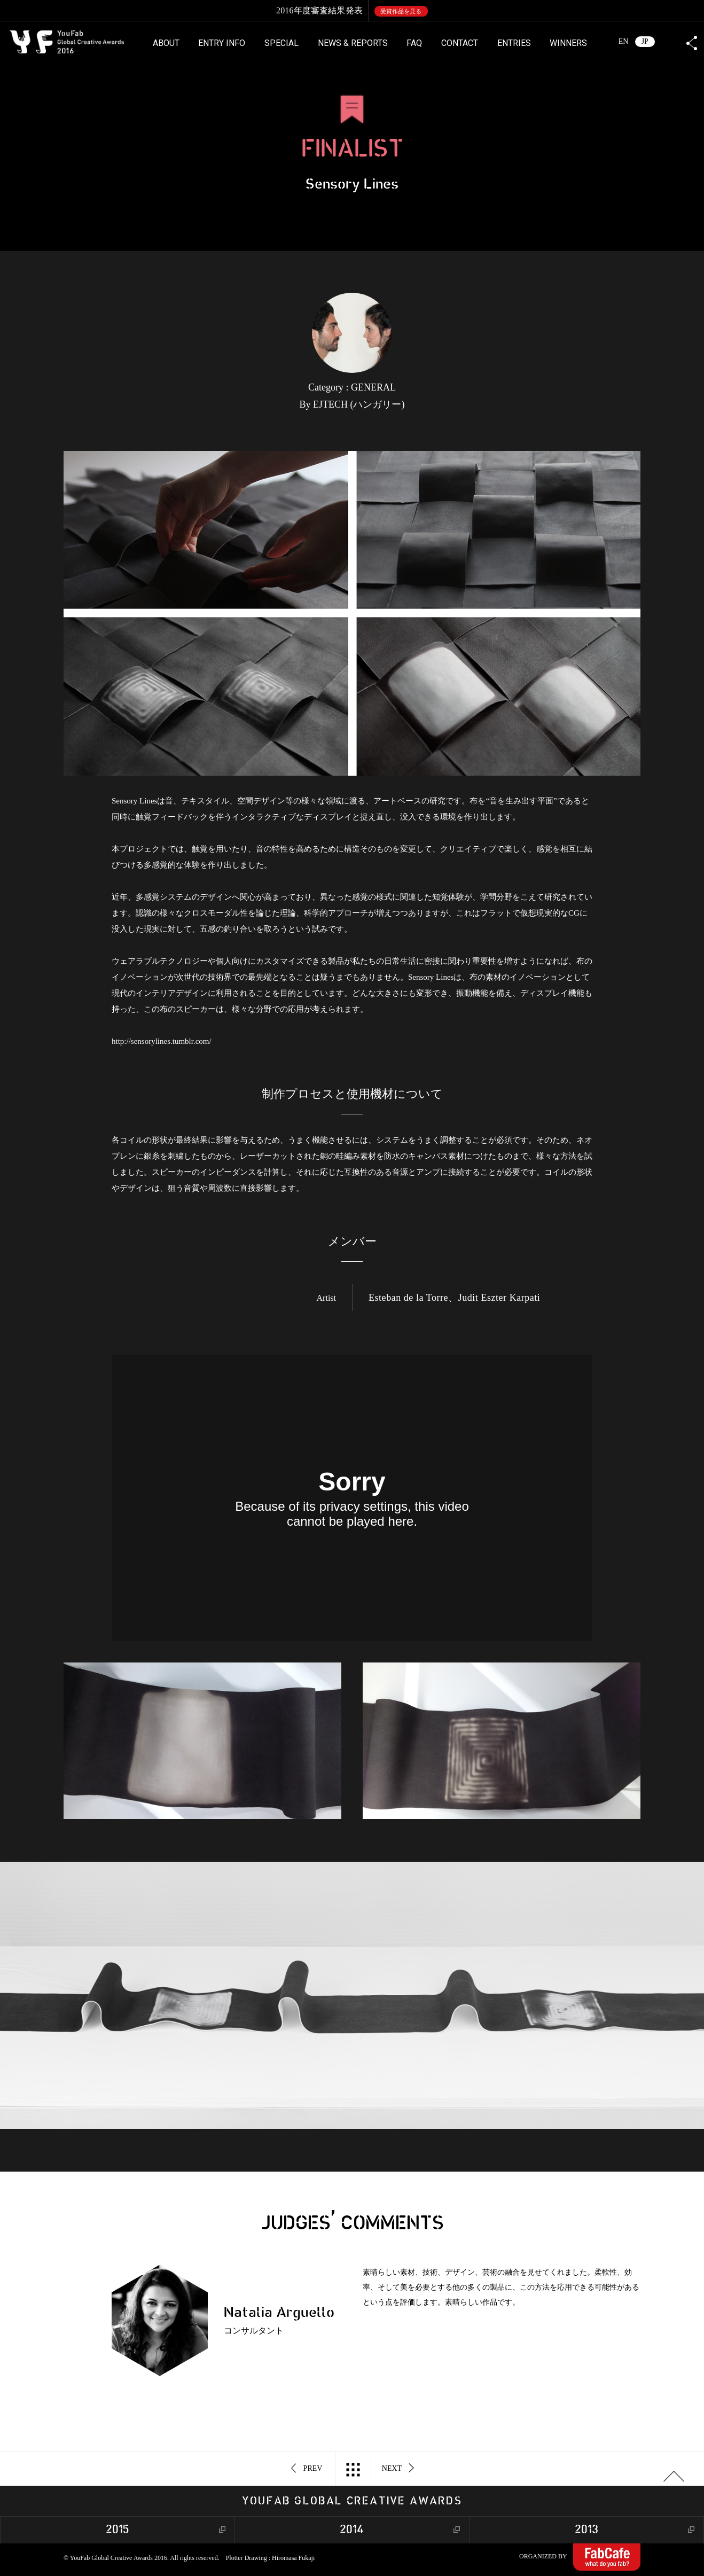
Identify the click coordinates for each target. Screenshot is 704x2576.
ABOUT (166, 43)
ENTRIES (514, 43)
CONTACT (459, 43)
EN (624, 41)
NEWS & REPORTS (353, 43)
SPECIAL (281, 43)
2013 (586, 2530)
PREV (307, 2468)
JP (645, 41)
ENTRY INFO (221, 43)
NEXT (398, 2468)
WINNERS (568, 43)
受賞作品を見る (400, 11)
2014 (352, 2530)
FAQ (414, 43)
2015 (117, 2530)
